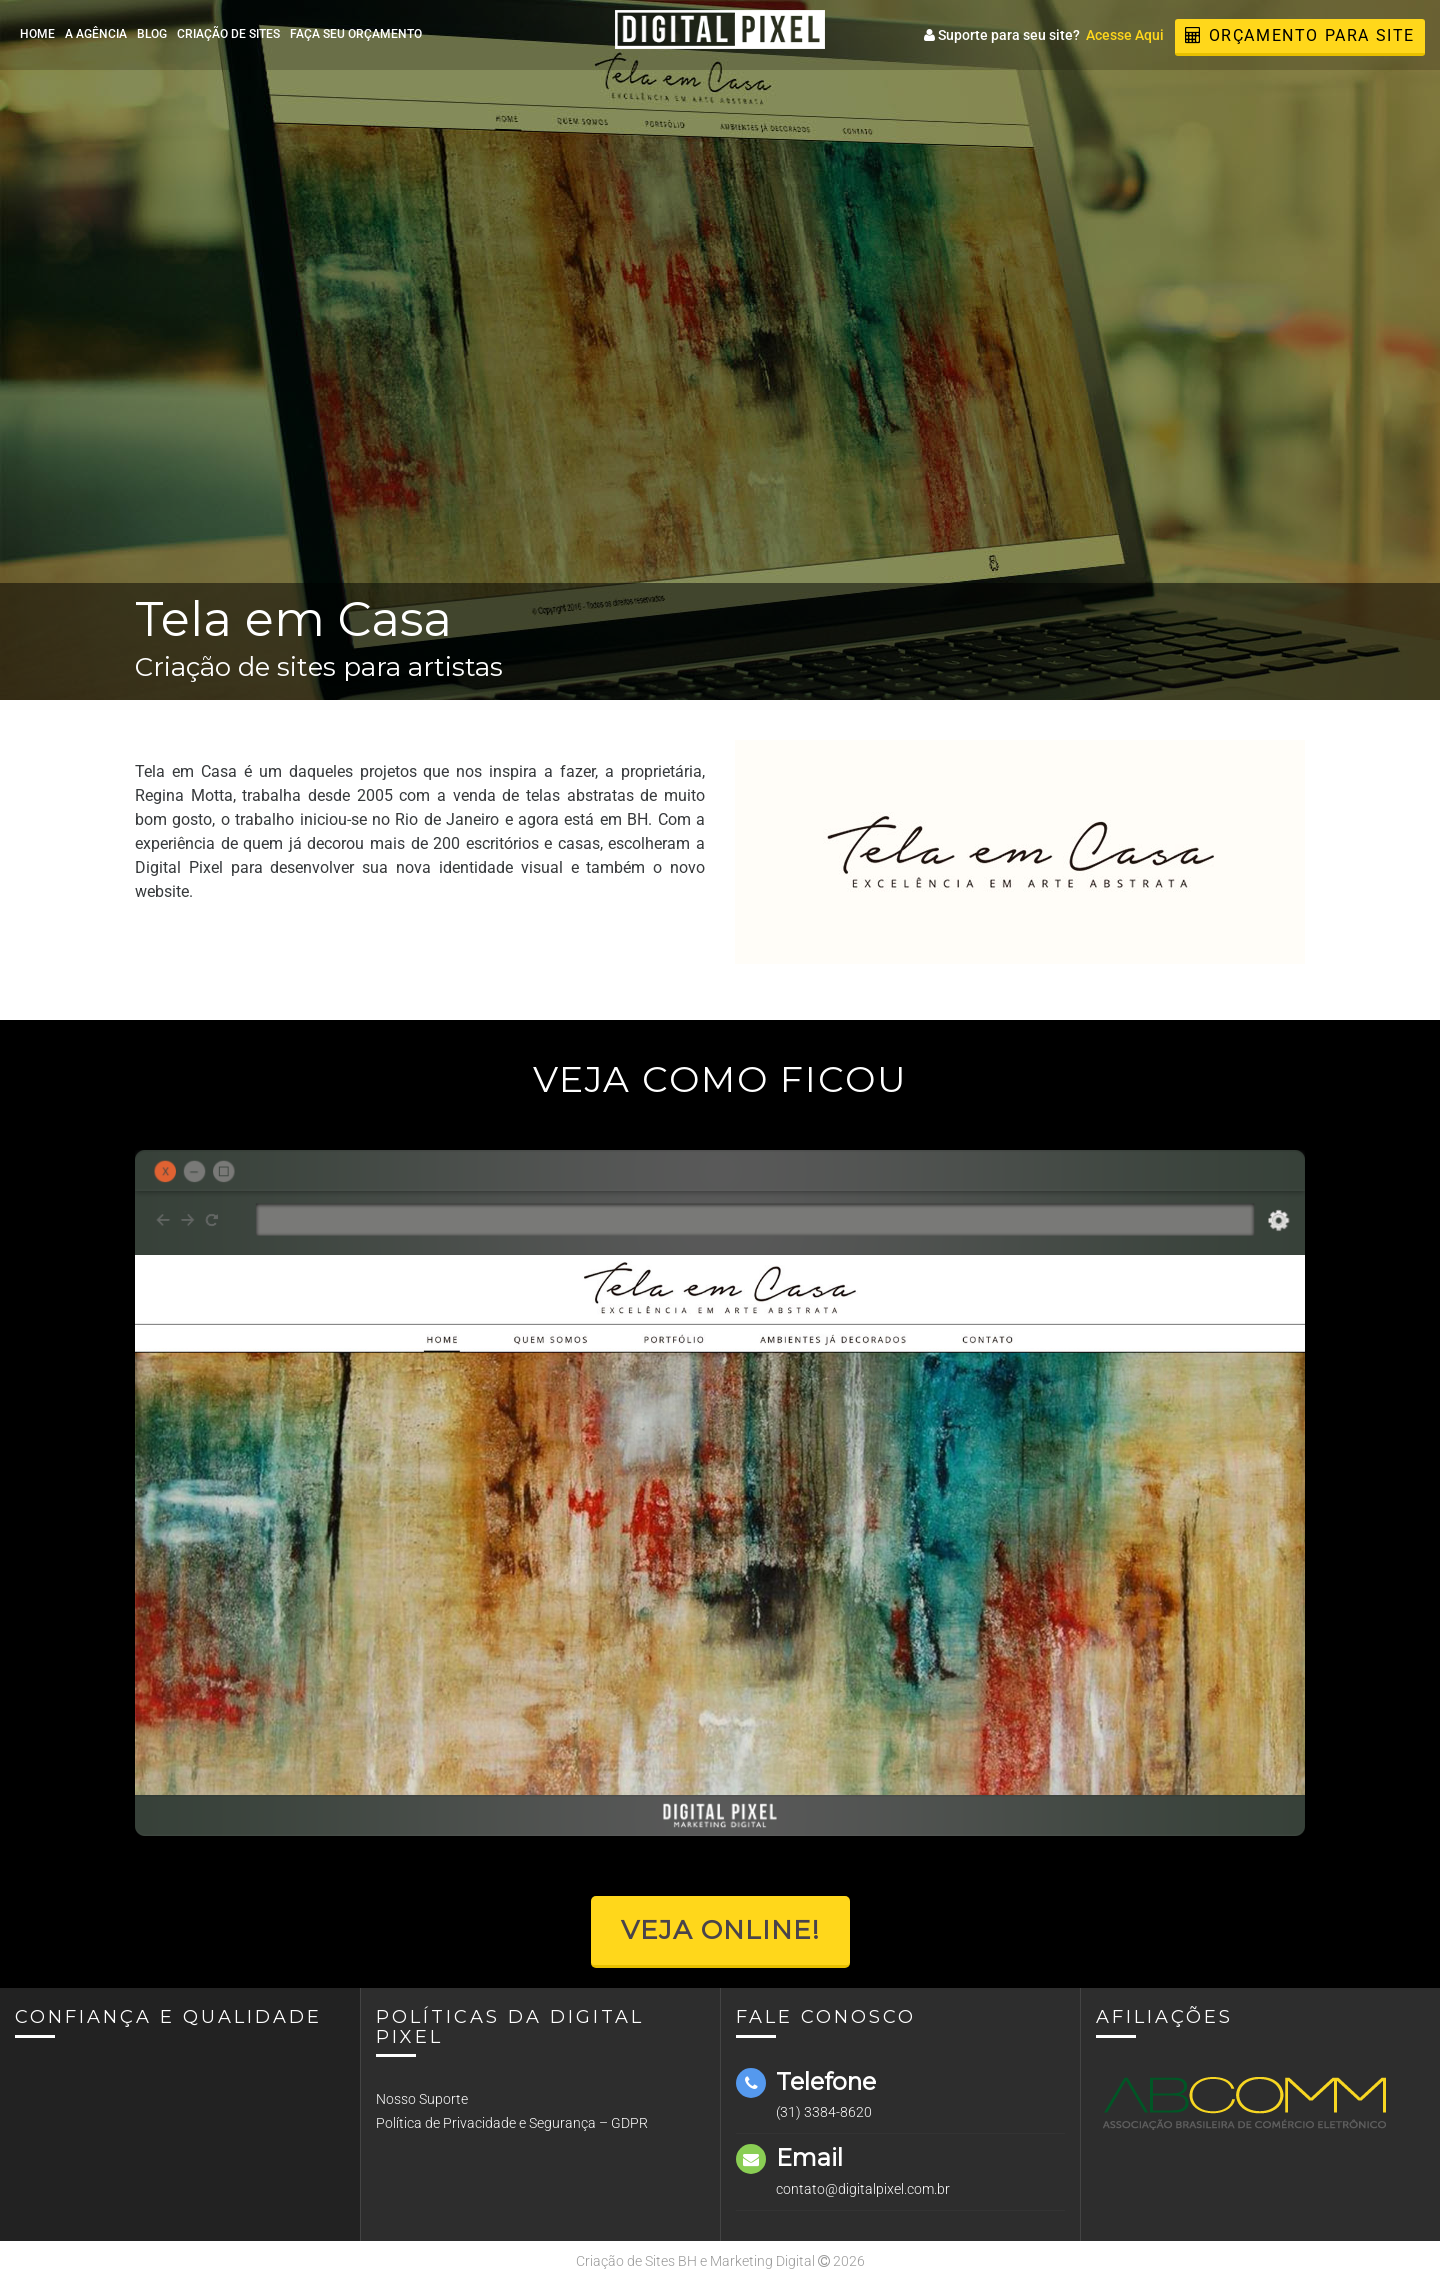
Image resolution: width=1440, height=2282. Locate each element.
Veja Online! (720, 1930)
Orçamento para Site (1300, 35)
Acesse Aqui (1125, 35)
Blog (152, 34)
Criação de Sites (228, 34)
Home (37, 34)
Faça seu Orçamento (356, 34)
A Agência (96, 34)
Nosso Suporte (422, 2099)
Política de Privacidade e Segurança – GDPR (512, 2123)
